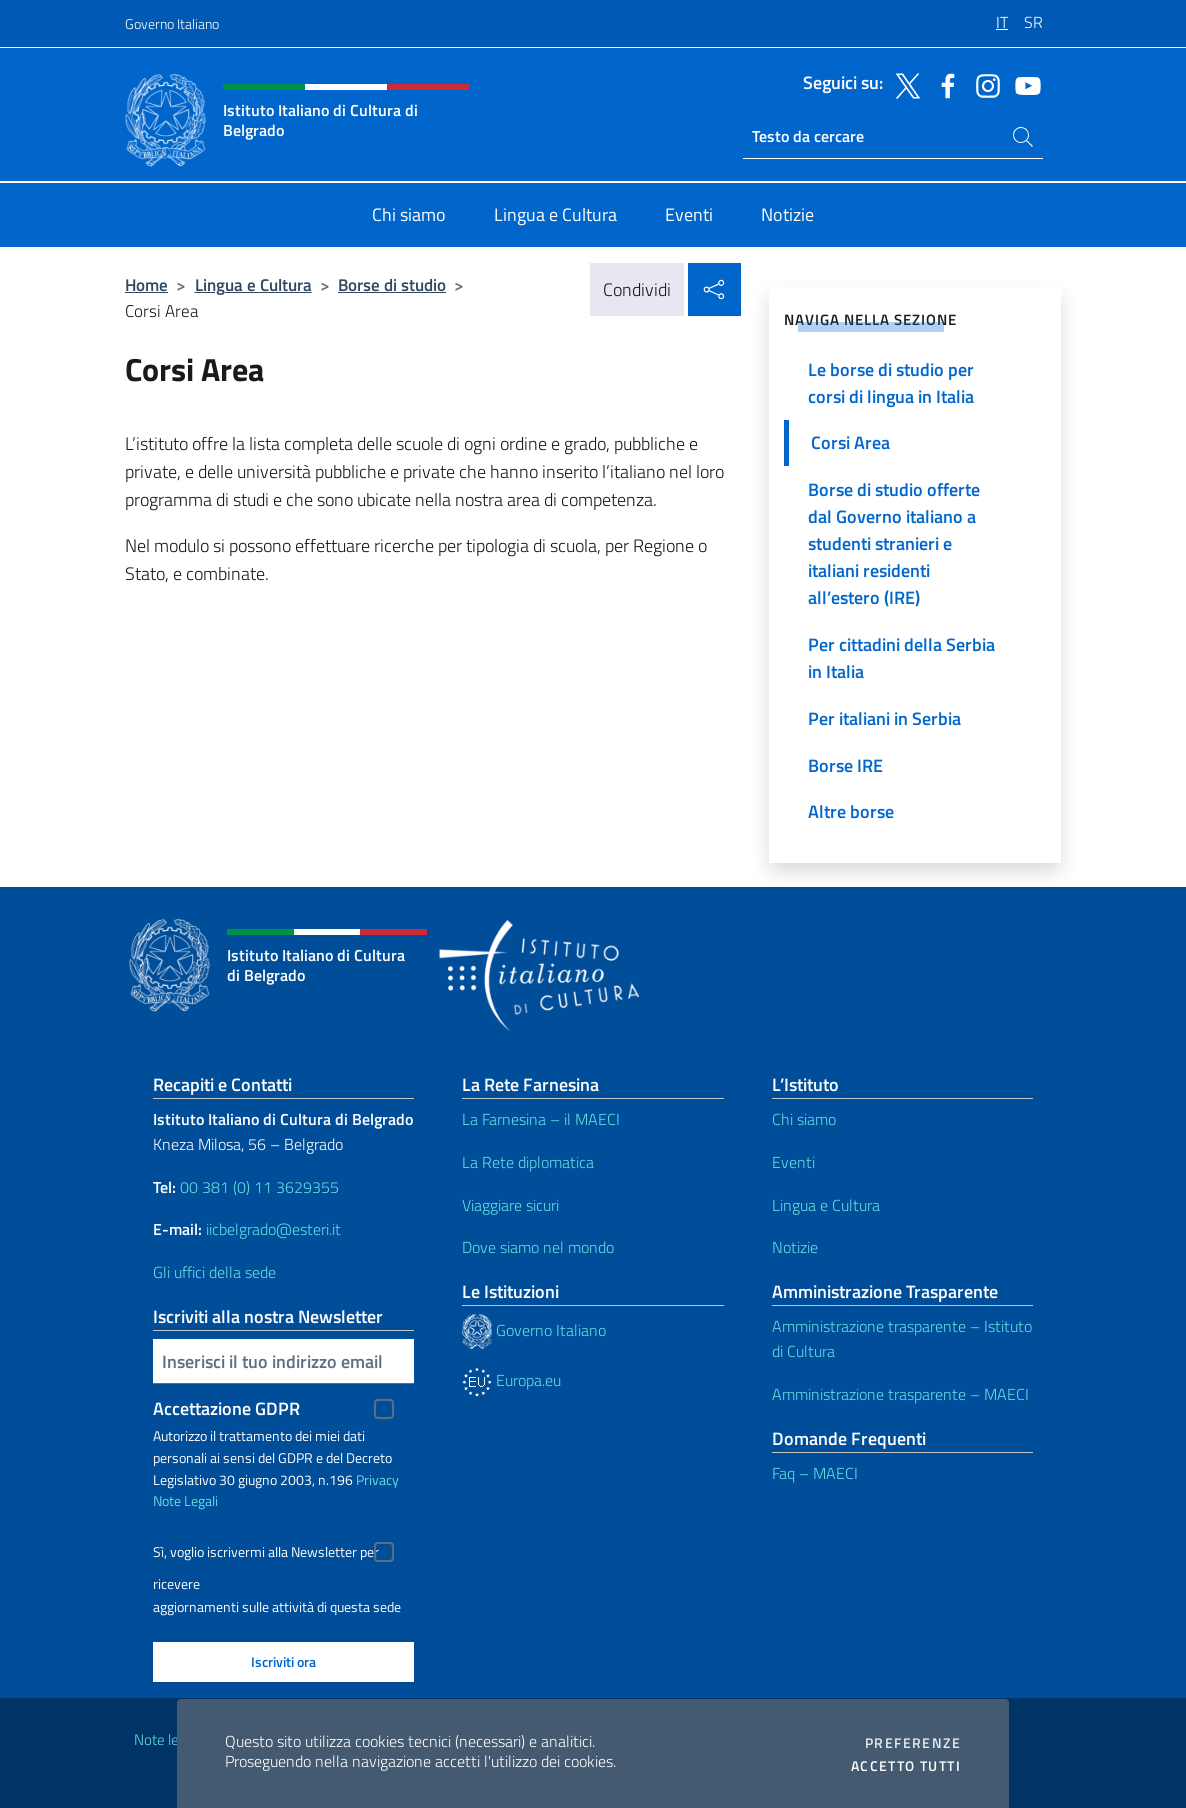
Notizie (795, 1247)
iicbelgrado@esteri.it (273, 1229)
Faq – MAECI (815, 1473)
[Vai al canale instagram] (983, 84)
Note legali (167, 1739)
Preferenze (913, 1743)
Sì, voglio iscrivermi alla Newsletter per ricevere (266, 1554)
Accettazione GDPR (226, 1408)
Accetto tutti (906, 1766)
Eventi (793, 1162)
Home (146, 284)
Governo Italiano (172, 23)
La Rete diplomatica (528, 1162)
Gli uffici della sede (214, 1272)
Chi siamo (804, 1119)
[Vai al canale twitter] (903, 84)
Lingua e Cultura (253, 284)
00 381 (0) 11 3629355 (259, 1187)
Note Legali (185, 1500)
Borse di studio (392, 284)
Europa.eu (511, 1380)
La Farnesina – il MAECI (541, 1119)
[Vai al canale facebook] (943, 84)
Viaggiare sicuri (510, 1205)
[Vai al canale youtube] (1023, 84)
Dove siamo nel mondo (538, 1247)
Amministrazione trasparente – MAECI (900, 1394)
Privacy (377, 1479)
